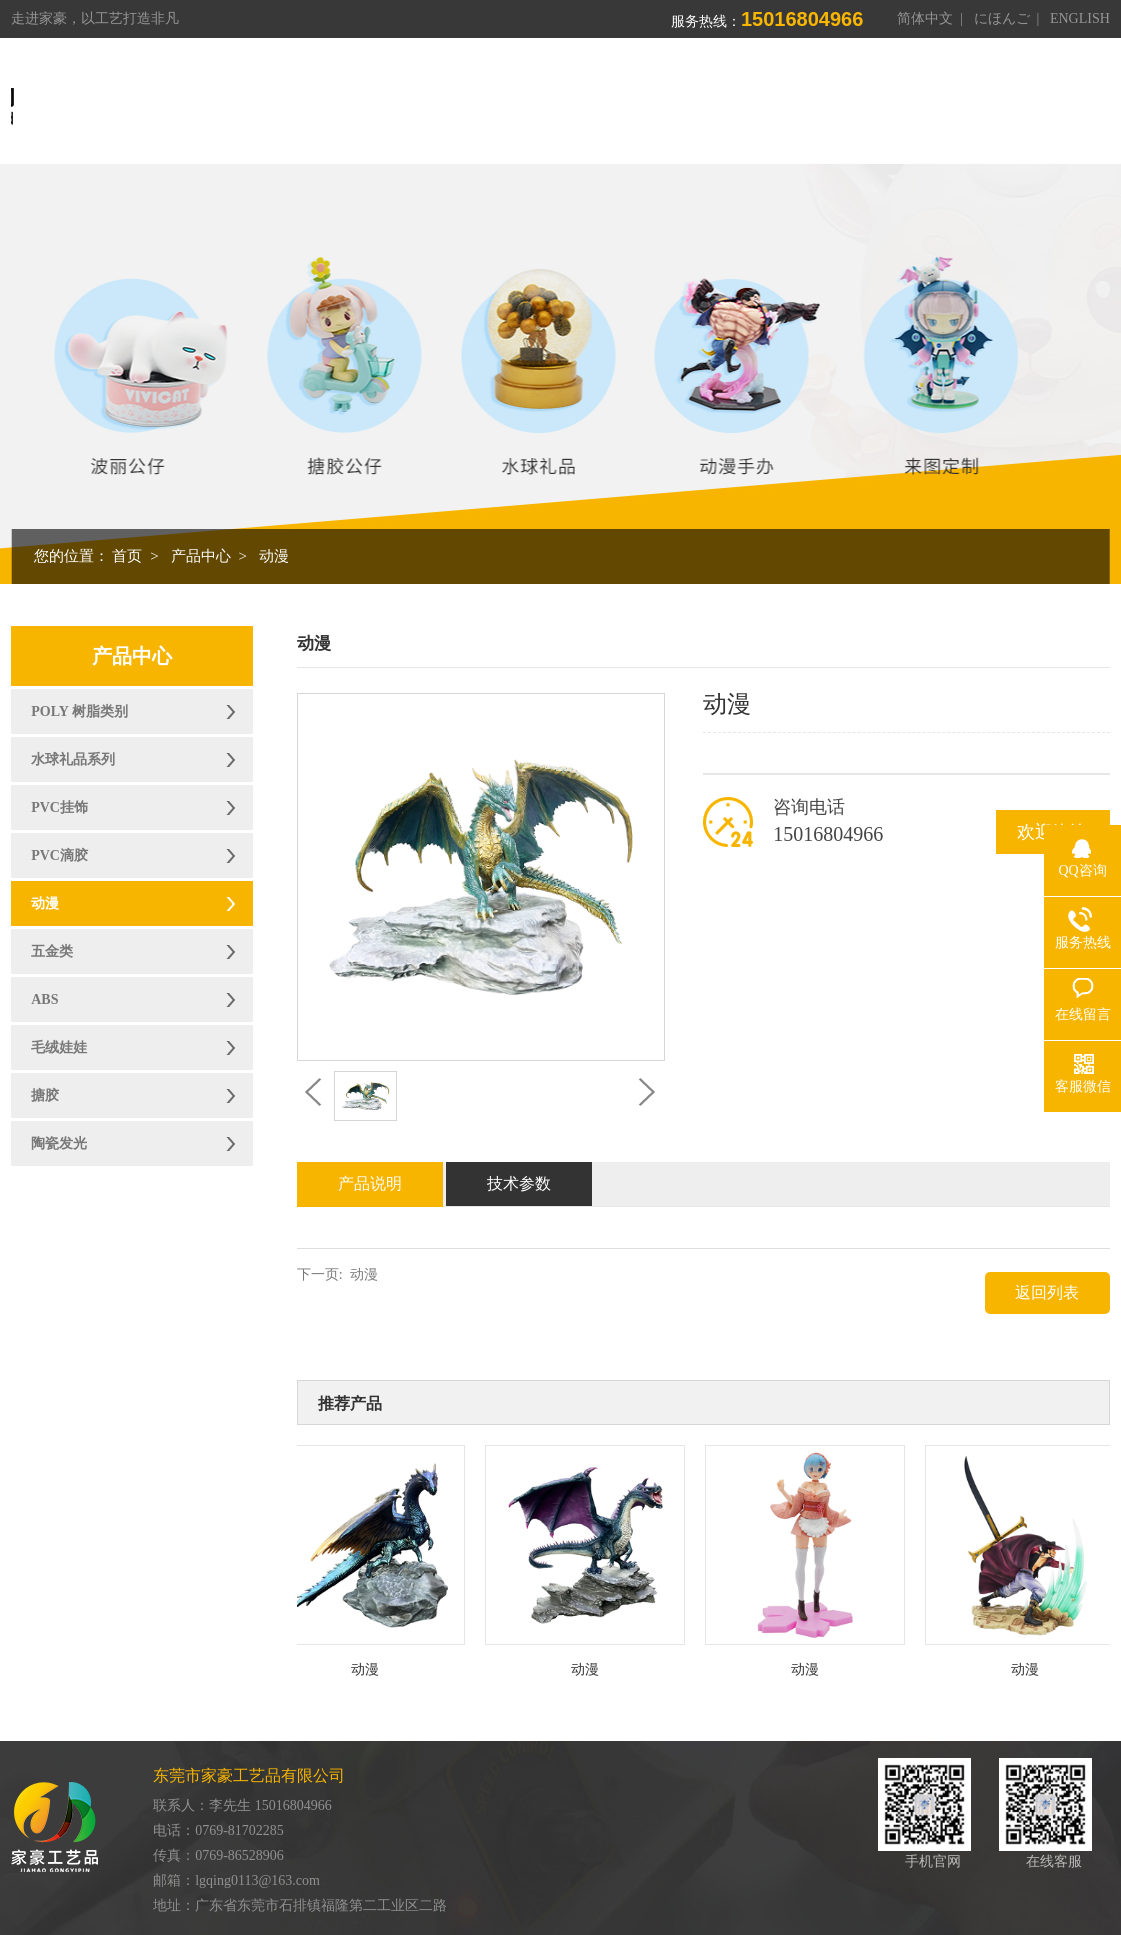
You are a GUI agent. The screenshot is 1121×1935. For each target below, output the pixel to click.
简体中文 (925, 18)
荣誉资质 (798, 103)
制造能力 (704, 103)
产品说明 (370, 1183)
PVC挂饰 (59, 807)
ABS (44, 999)
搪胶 (45, 1095)
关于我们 (516, 103)
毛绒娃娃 (59, 1047)
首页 (438, 103)
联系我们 (986, 103)
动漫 (274, 556)
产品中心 (610, 103)
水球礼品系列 (73, 759)
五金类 (52, 951)
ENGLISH (1080, 18)
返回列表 (1047, 1292)
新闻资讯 (892, 103)
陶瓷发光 (59, 1143)
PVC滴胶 (59, 855)
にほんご (1002, 18)
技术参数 (519, 1183)
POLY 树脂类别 (79, 711)
